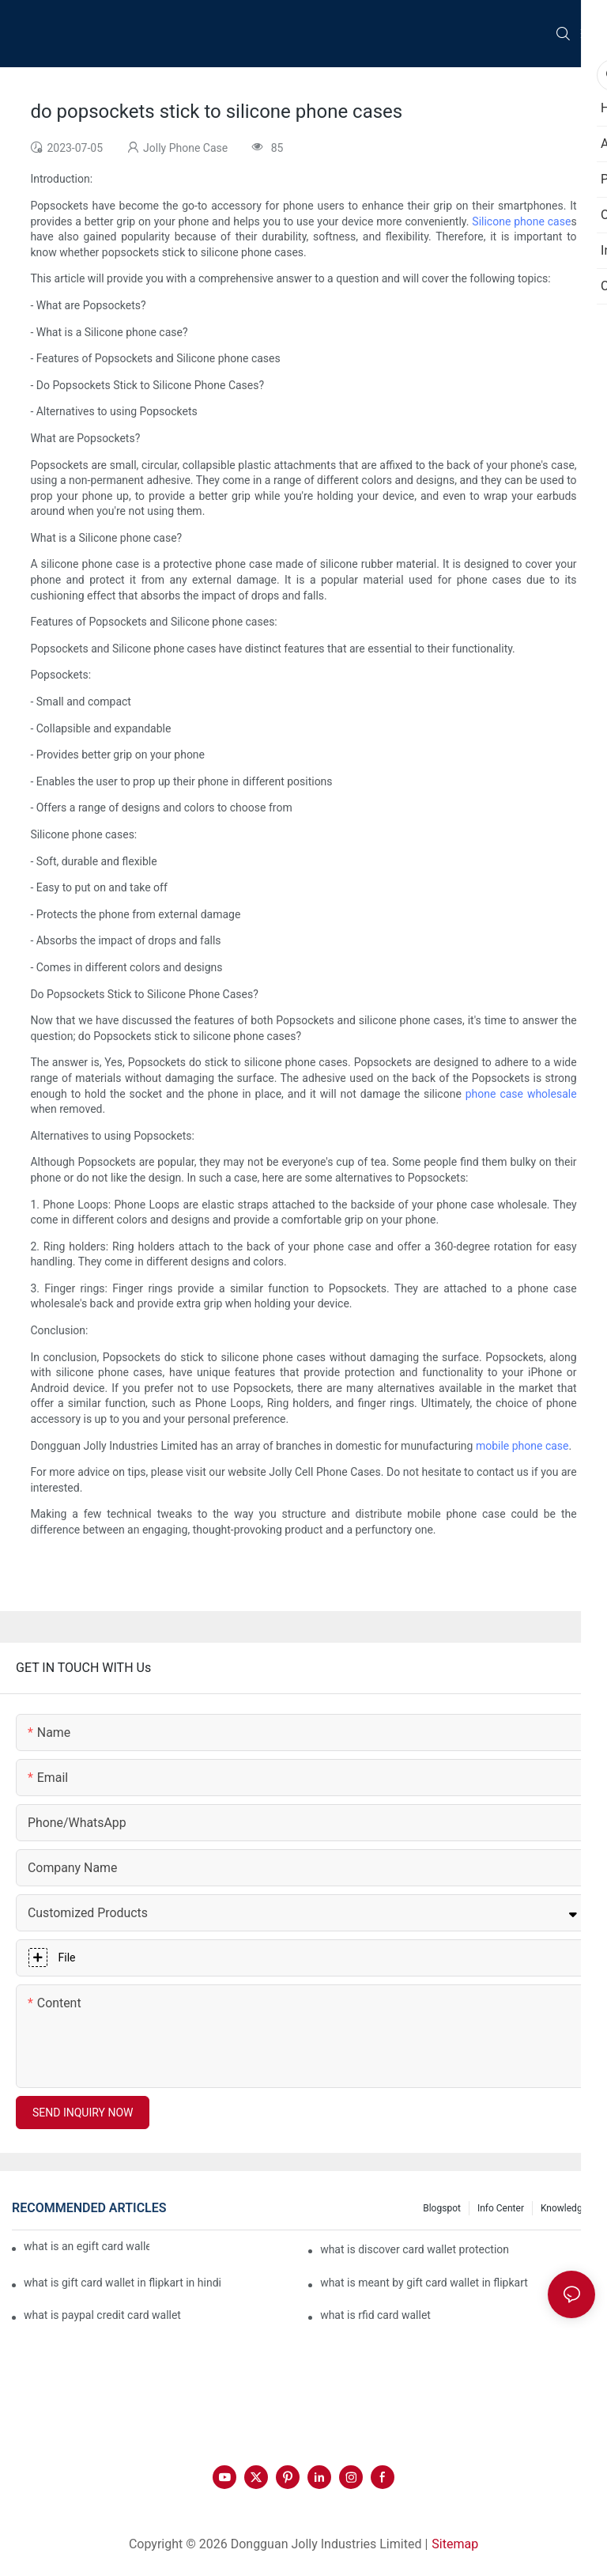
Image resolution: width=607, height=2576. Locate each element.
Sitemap (455, 2543)
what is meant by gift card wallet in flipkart (424, 2282)
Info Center (500, 2208)
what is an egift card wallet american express (86, 2246)
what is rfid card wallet (375, 2315)
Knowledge (564, 2208)
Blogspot (442, 2208)
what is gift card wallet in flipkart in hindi (122, 2282)
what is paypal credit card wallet (102, 2315)
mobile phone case (522, 1445)
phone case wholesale (521, 1094)
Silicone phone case (521, 221)
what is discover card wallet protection (414, 2249)
